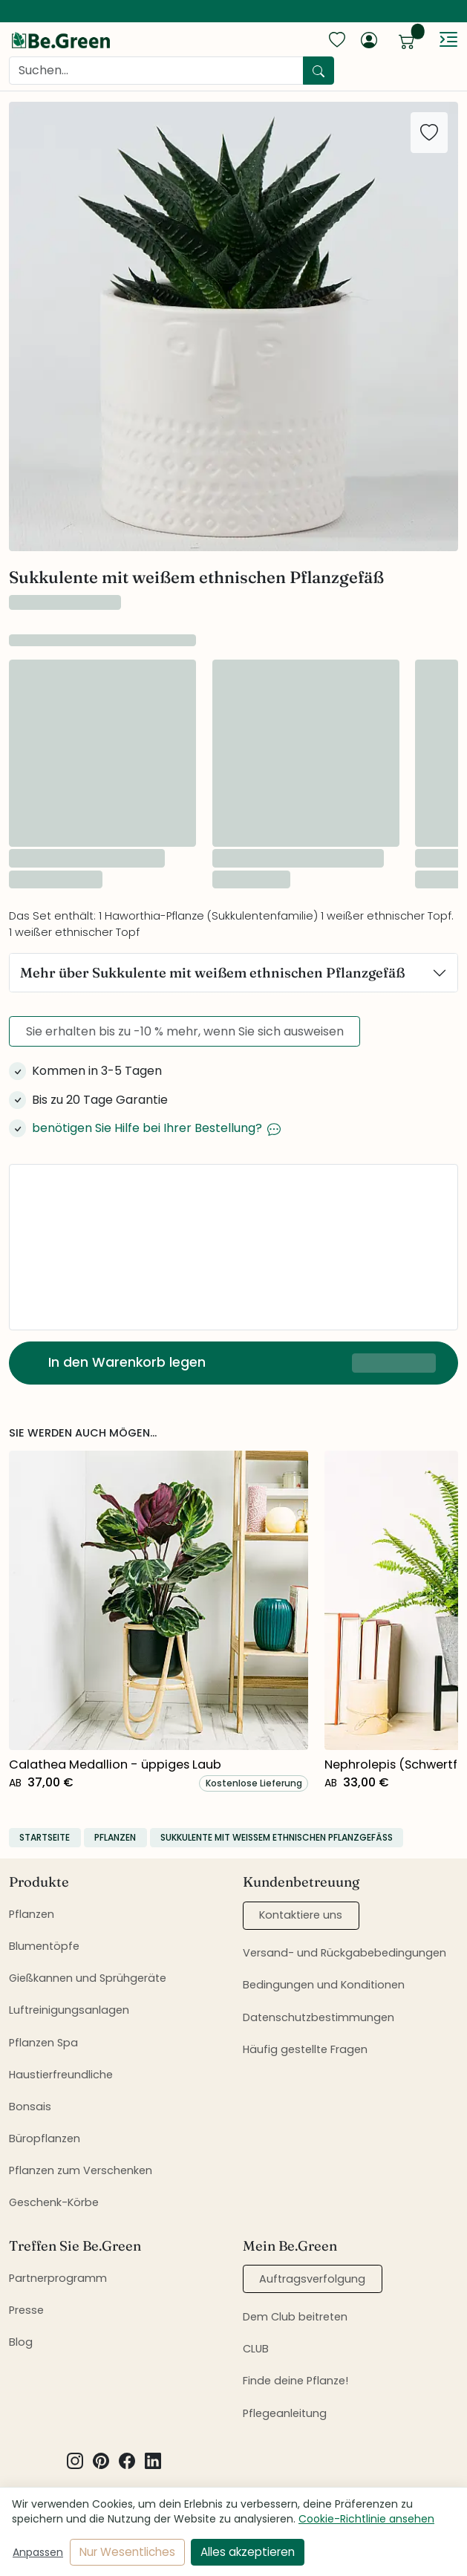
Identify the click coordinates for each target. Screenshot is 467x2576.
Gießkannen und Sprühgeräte (87, 1978)
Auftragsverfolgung (312, 2278)
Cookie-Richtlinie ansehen (366, 2518)
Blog (21, 2342)
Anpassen (38, 2552)
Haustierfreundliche (61, 2074)
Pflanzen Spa (43, 2042)
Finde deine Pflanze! (295, 2380)
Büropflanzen (44, 2138)
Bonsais (30, 2106)
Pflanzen (115, 1837)
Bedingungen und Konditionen (324, 1984)
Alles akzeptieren (247, 2552)
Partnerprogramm (58, 2278)
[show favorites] (337, 39)
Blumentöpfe (44, 1946)
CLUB (256, 2348)
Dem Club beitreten (295, 2316)
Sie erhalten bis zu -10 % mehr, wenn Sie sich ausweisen (185, 1031)
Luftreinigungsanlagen (69, 2010)
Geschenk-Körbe (54, 2202)
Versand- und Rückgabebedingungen (344, 1952)
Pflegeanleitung (285, 2413)
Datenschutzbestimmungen (318, 2017)
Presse (26, 2310)
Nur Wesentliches (127, 2552)
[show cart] (407, 39)
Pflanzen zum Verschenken (80, 2170)
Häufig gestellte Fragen (305, 2049)
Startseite (44, 1837)
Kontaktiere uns (300, 1914)
